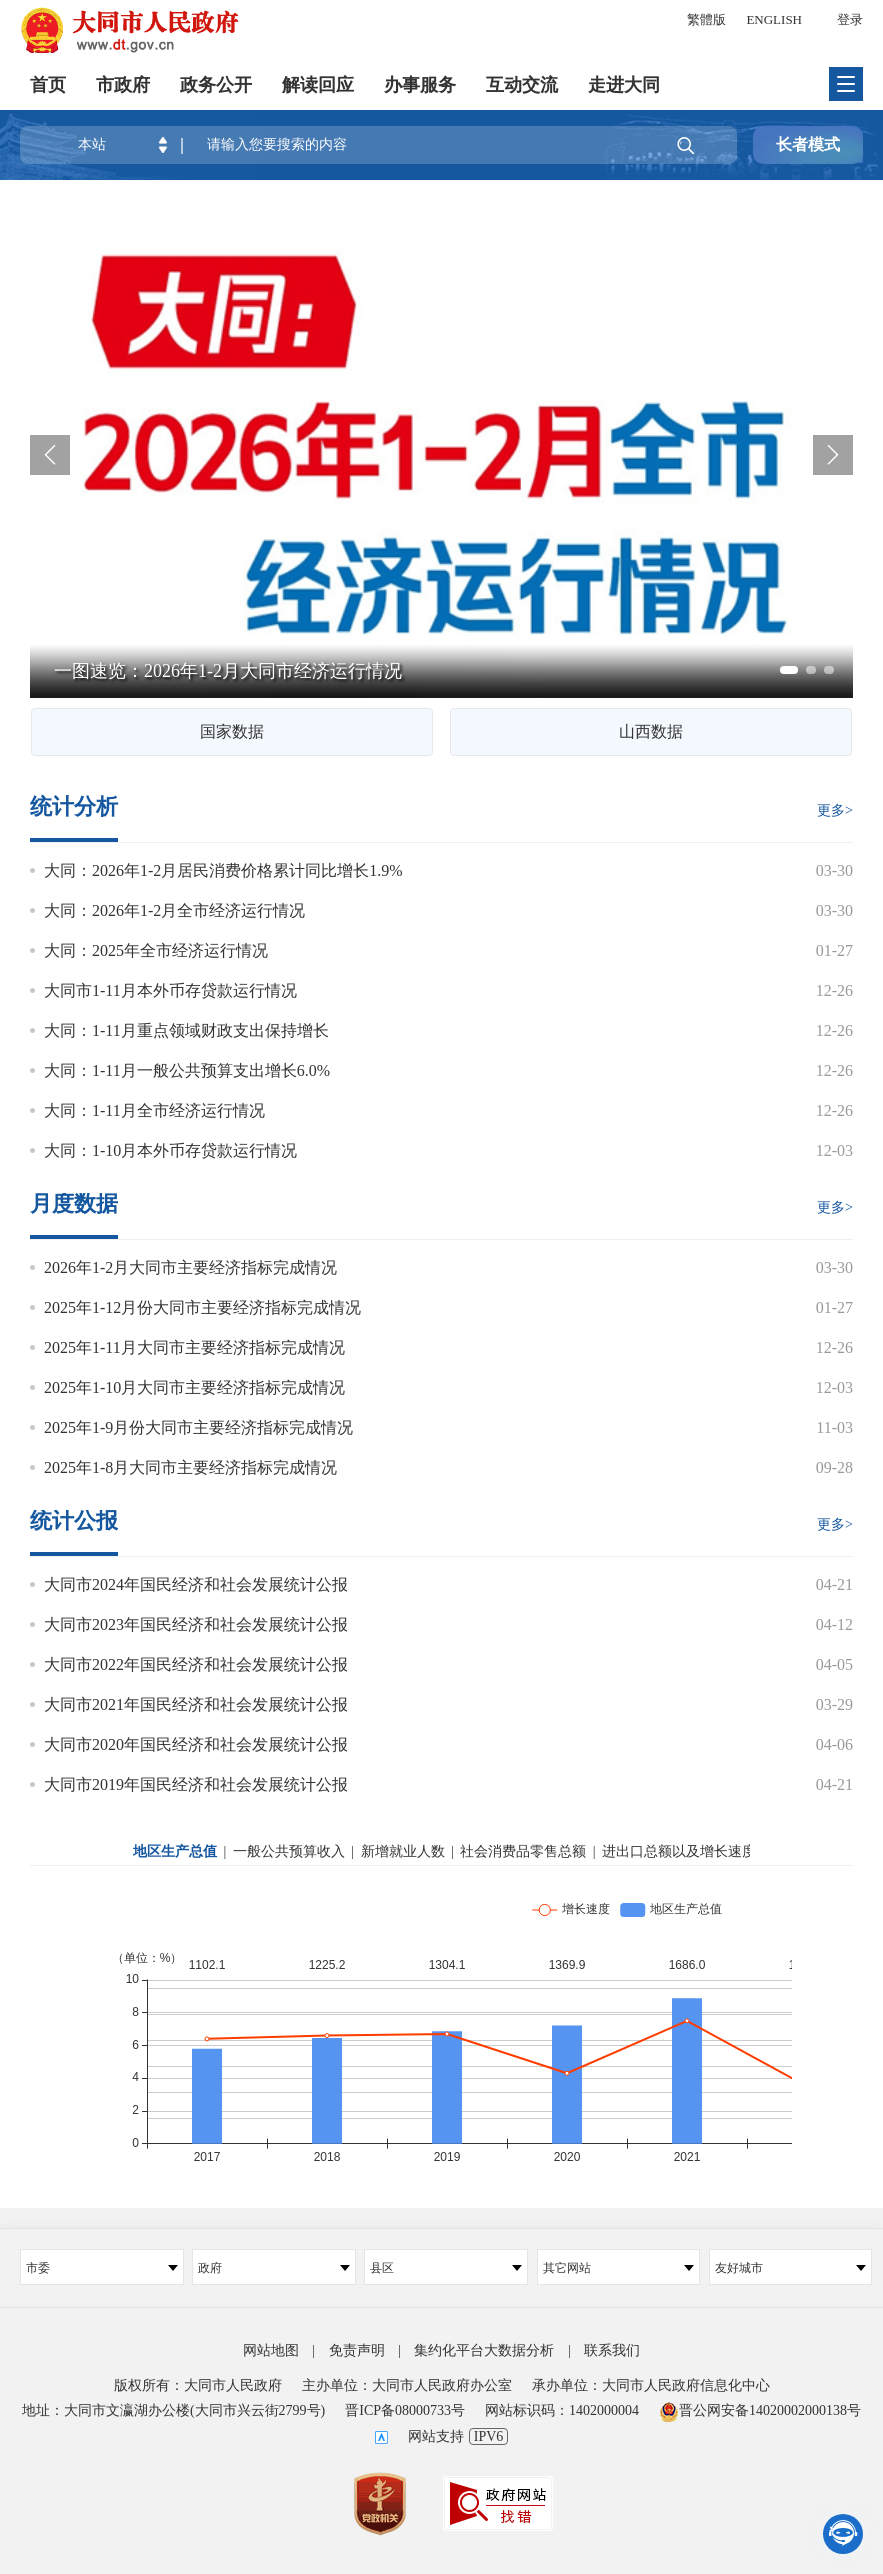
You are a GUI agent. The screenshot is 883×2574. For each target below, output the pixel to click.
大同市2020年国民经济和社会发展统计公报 (196, 1744)
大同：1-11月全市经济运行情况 (154, 1110)
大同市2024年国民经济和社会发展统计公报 (196, 1584)
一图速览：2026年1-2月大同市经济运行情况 (228, 671)
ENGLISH (774, 19)
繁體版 (706, 19)
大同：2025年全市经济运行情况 (156, 950)
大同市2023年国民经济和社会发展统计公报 (196, 1624)
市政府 (123, 85)
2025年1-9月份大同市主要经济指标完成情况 (198, 1427)
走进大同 (624, 85)
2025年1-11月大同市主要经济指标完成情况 (194, 1347)
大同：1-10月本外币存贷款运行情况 (170, 1150)
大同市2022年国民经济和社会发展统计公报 (196, 1664)
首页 (48, 85)
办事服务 (420, 85)
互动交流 (522, 85)
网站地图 (271, 2350)
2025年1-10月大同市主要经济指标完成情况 (194, 1387)
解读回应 (318, 85)
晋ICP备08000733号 (405, 2410)
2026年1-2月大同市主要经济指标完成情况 (190, 1267)
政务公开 (216, 85)
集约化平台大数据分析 (484, 2350)
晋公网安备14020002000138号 (760, 2410)
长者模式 (808, 144)
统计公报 (74, 1521)
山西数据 (651, 731)
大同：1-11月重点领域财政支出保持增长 (186, 1030)
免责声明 (357, 2350)
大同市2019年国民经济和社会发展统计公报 (196, 1784)
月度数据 (74, 1204)
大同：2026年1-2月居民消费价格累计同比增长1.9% (223, 870)
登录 (850, 19)
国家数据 (232, 731)
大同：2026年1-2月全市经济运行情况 (174, 910)
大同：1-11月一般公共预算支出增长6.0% (187, 1070)
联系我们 (612, 2350)
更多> (835, 810)
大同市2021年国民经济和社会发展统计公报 (196, 1704)
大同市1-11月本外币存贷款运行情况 (170, 990)
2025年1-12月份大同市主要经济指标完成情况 (202, 1307)
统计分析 (74, 807)
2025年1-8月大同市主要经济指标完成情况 (190, 1467)
